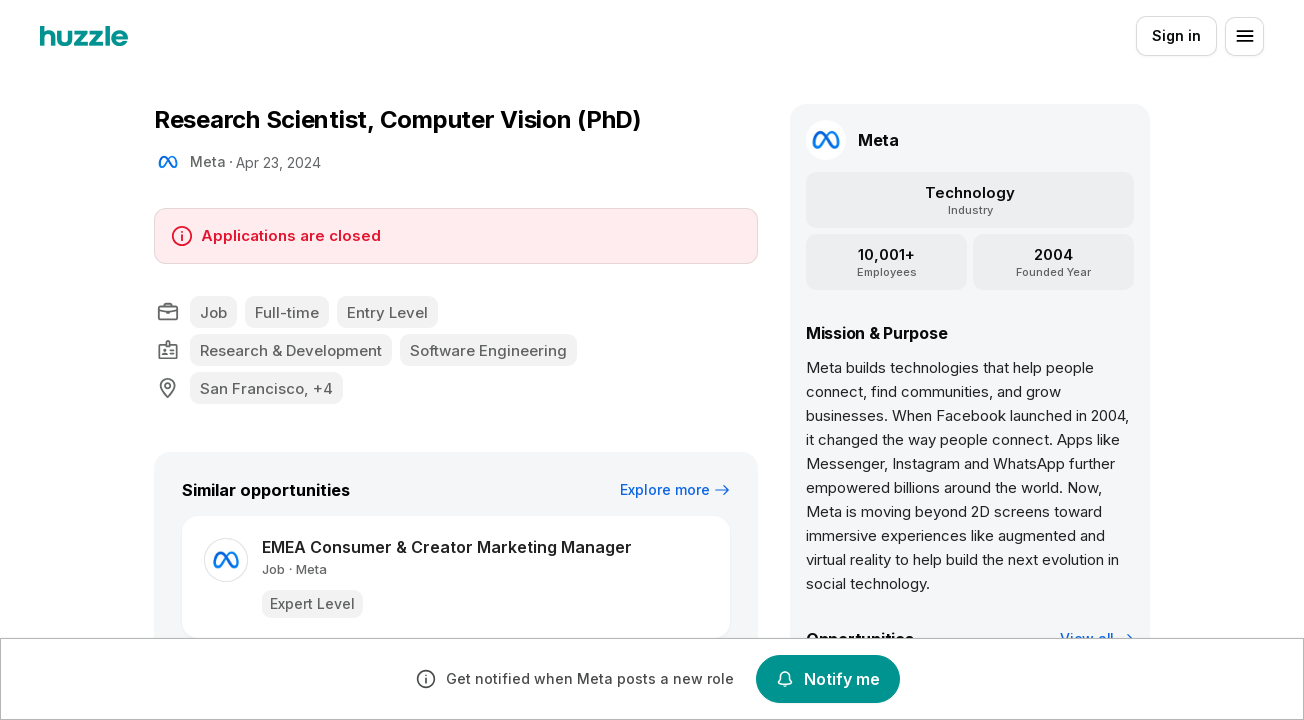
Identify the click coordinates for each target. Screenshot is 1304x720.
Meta (208, 161)
